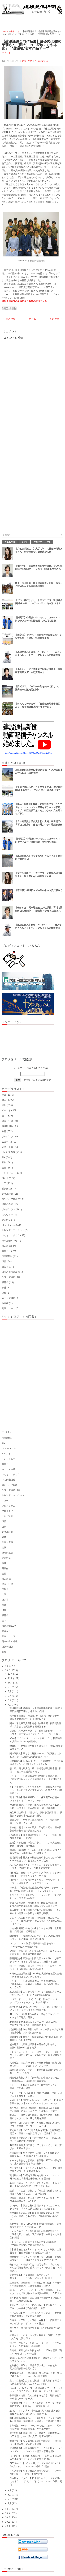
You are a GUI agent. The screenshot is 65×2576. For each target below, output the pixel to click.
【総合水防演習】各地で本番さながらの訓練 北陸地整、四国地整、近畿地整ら (34, 1930)
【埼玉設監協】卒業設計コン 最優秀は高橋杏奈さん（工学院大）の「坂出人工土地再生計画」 (34, 2435)
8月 (10, 1691)
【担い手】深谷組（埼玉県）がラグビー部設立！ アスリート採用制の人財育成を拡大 (34, 1968)
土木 (4, 1115)
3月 (10, 2494)
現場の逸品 (8, 1204)
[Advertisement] (33, 20)
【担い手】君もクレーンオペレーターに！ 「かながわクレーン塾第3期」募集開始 (34, 2344)
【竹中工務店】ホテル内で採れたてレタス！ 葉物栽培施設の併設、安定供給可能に (34, 2314)
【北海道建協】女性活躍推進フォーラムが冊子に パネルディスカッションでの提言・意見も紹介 (34, 2450)
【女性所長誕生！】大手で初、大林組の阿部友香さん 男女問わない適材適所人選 (38, 550)
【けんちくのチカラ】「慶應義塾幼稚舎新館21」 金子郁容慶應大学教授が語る (37, 705)
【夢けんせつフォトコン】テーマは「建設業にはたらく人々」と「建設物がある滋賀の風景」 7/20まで (34, 2292)
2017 (7, 1666)
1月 (10, 2503)
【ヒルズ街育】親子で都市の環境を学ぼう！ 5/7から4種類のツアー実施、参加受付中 (34, 2472)
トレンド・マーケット (13, 1230)
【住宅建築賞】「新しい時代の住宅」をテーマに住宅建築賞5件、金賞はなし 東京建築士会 (34, 2405)
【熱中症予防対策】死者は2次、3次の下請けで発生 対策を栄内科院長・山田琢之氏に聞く (34, 1717)
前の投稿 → (56, 318)
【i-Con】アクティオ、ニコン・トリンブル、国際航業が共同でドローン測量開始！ (34, 1740)
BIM (4, 1157)
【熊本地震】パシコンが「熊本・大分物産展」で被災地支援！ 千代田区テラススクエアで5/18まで (34, 2259)
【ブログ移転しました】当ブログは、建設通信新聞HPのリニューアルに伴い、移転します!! (38, 602)
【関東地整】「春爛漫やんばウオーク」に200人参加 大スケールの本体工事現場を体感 (35, 1938)
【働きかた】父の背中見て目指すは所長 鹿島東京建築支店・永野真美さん (38, 671)
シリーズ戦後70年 (11, 1277)
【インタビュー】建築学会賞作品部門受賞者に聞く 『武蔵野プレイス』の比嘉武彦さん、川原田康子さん (34, 1779)
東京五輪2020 (9, 1240)
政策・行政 (8, 1120)
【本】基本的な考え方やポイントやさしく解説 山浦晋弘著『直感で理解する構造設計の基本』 (34, 2251)
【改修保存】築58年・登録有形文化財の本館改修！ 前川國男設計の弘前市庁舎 (34, 2367)
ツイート (6, 53)
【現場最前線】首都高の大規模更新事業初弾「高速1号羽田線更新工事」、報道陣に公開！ (35, 1710)
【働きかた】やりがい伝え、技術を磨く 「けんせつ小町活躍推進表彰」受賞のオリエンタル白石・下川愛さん (34, 2267)
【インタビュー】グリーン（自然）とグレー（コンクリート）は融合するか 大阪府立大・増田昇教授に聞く (34, 2055)
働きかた (6, 1188)
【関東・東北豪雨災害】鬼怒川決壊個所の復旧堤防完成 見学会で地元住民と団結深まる (34, 1725)
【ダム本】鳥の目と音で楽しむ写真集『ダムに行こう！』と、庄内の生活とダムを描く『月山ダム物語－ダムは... (34, 1920)
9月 (10, 1687)
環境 (4, 1261)
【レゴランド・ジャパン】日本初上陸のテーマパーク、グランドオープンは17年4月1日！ (33, 2001)
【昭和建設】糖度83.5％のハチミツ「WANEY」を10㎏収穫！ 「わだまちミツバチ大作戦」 (34, 1874)
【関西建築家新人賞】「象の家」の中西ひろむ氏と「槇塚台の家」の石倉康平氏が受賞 (33, 2079)
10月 (10, 1682)
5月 (10, 1704)
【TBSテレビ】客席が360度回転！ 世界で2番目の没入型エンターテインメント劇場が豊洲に (34, 2457)
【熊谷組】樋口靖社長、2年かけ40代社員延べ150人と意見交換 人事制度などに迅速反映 (34, 1852)
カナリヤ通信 (9, 1298)
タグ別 (24, 542)
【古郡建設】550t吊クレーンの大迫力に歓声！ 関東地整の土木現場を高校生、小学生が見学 (34, 2427)
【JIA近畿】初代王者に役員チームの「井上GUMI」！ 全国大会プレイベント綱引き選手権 (34, 2023)
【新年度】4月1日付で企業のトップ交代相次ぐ (39, 890)
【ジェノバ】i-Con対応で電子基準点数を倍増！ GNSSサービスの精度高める (32, 1945)
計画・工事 (8, 1147)
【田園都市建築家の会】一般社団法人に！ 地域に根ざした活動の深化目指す (34, 2139)
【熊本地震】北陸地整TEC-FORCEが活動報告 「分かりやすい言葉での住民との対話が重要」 (34, 1912)
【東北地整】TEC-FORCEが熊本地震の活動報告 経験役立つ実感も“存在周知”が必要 (34, 2225)
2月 (10, 2499)
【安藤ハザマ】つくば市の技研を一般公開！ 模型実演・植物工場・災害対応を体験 (34, 2442)
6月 (10, 1700)
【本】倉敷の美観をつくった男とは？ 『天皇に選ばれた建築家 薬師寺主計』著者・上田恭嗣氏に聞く (34, 2420)
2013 (8, 2517)
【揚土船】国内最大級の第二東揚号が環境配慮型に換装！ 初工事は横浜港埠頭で (34, 1770)
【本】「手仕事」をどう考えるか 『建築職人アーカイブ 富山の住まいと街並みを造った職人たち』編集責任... (34, 1789)
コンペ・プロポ (10, 1199)
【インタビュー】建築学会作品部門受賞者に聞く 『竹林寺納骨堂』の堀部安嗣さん (33, 2243)
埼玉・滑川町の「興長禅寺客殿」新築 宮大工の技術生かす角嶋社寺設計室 (38, 585)
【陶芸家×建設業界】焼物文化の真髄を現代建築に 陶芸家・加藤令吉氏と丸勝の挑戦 (35, 1814)
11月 (10, 1678)
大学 (18, 31)
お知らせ (6, 1251)
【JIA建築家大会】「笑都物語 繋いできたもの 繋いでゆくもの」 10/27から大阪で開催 (34, 2375)
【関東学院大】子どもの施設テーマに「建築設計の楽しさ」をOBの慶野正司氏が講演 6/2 (34, 1755)
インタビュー (9, 1172)
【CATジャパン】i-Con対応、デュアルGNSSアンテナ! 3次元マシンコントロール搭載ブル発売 (35, 2465)
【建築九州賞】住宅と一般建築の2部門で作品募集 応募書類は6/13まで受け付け (35, 2038)
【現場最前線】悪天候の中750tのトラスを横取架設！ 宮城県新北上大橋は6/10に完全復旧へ (35, 2154)
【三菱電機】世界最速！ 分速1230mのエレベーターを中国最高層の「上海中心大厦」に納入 (34, 2284)
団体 (4, 1105)
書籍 (4, 1167)
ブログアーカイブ (42, 542)
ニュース (6, 1141)
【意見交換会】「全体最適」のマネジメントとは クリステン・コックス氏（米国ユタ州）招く (34, 2277)
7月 (10, 1695)
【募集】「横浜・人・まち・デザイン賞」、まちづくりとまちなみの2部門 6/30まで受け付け (34, 2185)
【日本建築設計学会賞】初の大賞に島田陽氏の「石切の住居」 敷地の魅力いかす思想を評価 (38, 823)
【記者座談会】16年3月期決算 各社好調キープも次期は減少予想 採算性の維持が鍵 (35, 2031)
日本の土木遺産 (10, 1271)
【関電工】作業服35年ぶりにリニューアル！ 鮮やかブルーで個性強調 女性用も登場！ (39, 619)
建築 (12, 31)
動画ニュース (9, 1308)
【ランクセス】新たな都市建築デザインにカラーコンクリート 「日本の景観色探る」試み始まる (34, 2207)
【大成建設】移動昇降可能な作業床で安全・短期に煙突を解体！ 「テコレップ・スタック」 (34, 2064)
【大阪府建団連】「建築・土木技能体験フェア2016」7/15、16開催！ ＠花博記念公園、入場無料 (34, 1806)
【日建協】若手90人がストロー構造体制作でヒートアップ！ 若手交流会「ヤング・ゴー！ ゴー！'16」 (34, 1732)
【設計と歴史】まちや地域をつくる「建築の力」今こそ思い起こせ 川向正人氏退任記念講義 (34, 1993)
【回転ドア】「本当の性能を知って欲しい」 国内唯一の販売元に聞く (38, 688)
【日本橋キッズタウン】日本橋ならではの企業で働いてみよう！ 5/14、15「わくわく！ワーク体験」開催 (34, 2481)
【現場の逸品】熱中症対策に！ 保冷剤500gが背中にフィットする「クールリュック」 (34, 1799)
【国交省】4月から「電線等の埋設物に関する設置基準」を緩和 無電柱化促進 (38, 636)
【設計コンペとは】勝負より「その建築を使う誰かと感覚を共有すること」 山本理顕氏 (34, 2192)
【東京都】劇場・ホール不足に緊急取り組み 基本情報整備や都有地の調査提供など (34, 1829)
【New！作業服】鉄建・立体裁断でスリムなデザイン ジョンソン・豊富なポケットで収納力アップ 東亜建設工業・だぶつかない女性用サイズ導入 (38, 809)
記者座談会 (8, 1193)
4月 (10, 2490)
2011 (8, 2526)
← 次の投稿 (9, 318)
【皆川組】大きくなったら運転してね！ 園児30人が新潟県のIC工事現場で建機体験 (34, 1952)
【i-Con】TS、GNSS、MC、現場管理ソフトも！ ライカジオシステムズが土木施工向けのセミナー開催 (34, 2390)
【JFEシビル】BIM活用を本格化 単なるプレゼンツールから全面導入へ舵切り (34, 2016)
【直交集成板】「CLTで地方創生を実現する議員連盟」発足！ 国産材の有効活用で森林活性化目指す (35, 2132)
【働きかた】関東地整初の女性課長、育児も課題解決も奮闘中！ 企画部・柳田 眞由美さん (38, 567)
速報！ (5, 1266)
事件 (4, 1287)
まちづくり (8, 1214)
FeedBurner (36, 1080)
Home (6, 31)
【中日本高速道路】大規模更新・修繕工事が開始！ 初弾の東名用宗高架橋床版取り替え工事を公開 (34, 1904)
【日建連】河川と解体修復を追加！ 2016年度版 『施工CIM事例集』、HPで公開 (34, 2352)
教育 (4, 1131)
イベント (6, 1110)
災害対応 (6, 1219)
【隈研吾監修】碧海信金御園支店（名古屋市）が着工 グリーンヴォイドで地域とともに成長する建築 (35, 1960)
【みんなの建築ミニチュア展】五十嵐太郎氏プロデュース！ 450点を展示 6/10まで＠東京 (34, 1867)
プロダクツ (8, 1136)
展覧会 (5, 1282)
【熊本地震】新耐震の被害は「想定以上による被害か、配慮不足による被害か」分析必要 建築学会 (33, 2109)
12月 (10, 1673)
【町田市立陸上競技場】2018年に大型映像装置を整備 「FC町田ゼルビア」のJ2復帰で (35, 1975)
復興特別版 (8, 1126)
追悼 (4, 1292)
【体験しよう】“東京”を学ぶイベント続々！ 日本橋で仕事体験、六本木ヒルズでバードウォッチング (35, 2102)
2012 (8, 2521)
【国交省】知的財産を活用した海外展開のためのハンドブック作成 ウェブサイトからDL (34, 2124)
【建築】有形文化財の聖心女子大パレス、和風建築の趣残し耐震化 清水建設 (34, 1844)
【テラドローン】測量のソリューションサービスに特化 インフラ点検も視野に (34, 1897)
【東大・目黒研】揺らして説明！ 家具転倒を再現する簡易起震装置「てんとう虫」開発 (34, 2382)
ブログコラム (9, 1209)
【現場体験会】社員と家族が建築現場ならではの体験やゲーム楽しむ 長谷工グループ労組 (34, 1859)
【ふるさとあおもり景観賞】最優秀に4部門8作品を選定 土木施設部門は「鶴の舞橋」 (34, 2162)
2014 (8, 2513)
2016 (8, 1670)
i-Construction (9, 1225)
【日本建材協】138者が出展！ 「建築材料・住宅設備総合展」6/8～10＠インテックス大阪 (35, 1762)
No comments (41, 61)
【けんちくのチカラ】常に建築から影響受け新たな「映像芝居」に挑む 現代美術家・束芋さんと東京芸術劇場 (34, 2234)
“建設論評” (7, 1256)
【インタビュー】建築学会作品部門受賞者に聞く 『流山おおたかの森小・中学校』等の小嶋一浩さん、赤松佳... (33, 1984)
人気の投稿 (10, 542)
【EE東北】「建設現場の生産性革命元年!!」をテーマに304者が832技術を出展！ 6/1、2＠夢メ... (35, 1889)
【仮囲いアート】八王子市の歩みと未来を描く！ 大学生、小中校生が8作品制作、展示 (34, 2307)
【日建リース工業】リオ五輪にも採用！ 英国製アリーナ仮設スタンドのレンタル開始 (34, 2322)
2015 (8, 2509)
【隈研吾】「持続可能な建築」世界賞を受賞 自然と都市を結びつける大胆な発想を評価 (34, 2117)
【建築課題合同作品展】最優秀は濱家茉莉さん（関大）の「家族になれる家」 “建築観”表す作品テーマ (31, 44)
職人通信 (6, 1245)
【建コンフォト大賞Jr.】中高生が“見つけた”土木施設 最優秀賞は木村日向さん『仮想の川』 (35, 2412)
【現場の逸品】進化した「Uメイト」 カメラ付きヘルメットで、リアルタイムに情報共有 (38, 654)
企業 (4, 1094)
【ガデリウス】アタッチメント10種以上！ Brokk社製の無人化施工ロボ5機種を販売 (35, 2169)
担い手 (5, 1178)
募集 (4, 1162)
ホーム (32, 318)
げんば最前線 (9, 1152)
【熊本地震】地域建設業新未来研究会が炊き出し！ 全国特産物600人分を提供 (34, 2046)
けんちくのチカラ (11, 1235)
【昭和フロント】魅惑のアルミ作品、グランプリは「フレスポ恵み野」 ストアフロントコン (33, 1882)
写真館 (5, 1303)
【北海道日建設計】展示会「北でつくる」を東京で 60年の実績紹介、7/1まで (34, 2200)
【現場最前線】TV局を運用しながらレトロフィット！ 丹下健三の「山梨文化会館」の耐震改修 (35, 2177)
